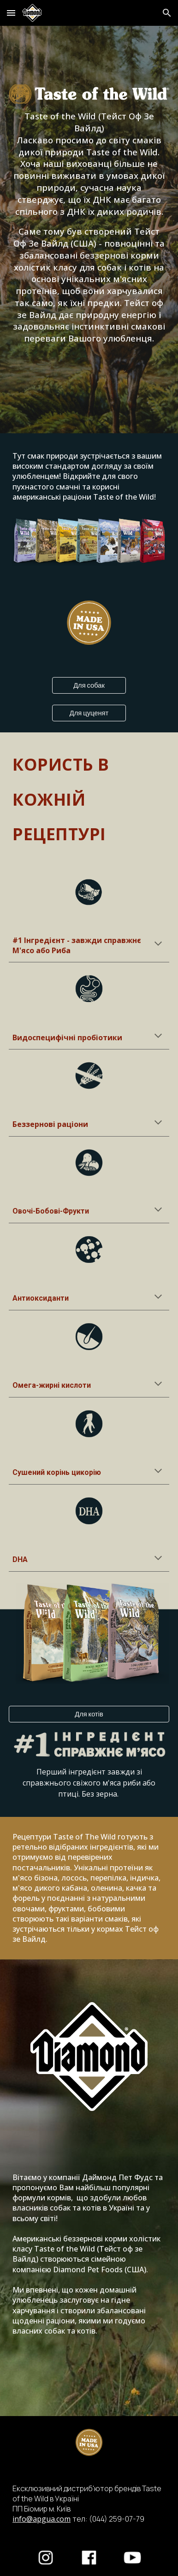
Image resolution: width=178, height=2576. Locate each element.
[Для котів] (89, 1714)
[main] (89, 227)
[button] (11, 12)
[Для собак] (89, 685)
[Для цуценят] (89, 713)
